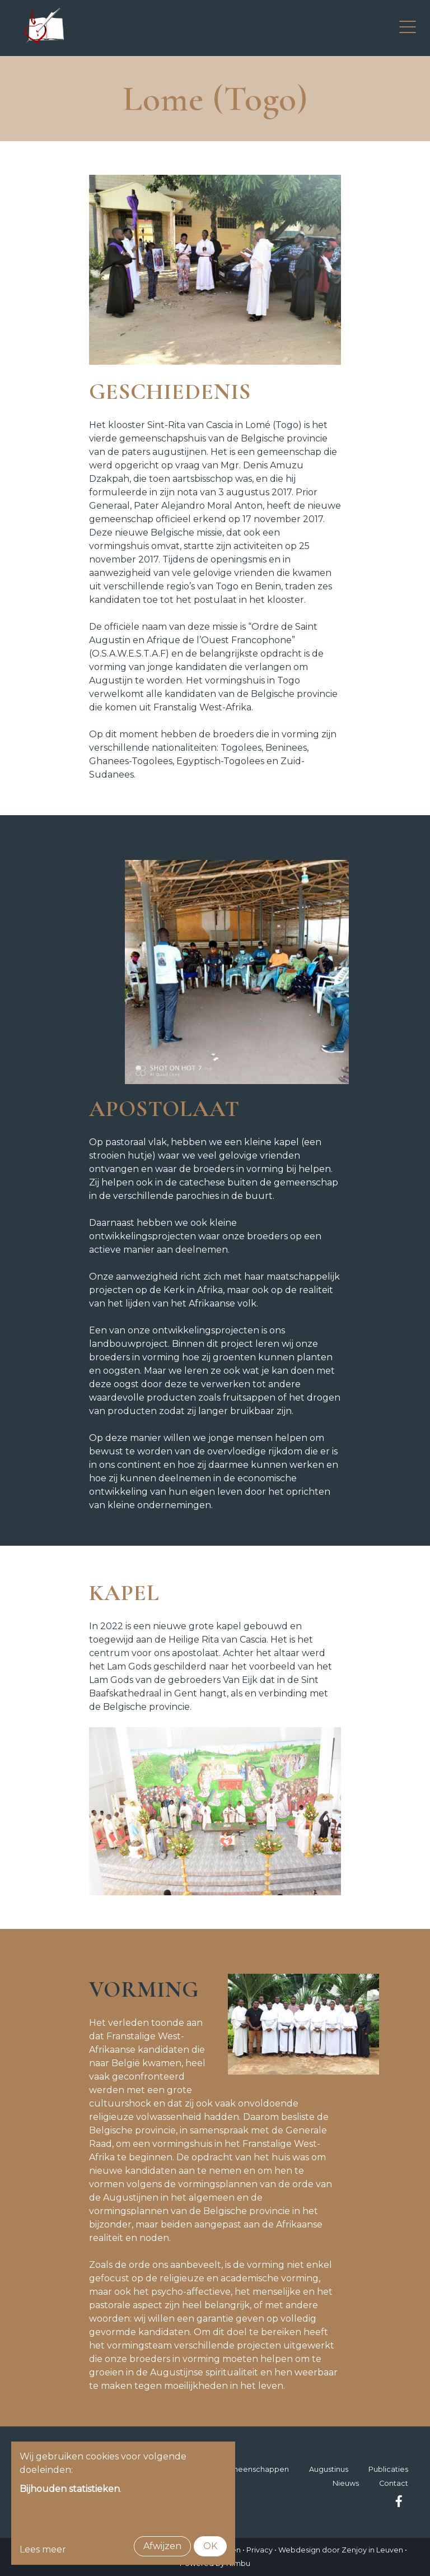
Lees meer (43, 2549)
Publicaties (388, 2469)
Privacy (259, 2550)
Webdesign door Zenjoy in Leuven (340, 2550)
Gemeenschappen (254, 2469)
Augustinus (328, 2469)
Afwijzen (162, 2546)
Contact (393, 2483)
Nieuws (346, 2483)
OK (210, 2546)
